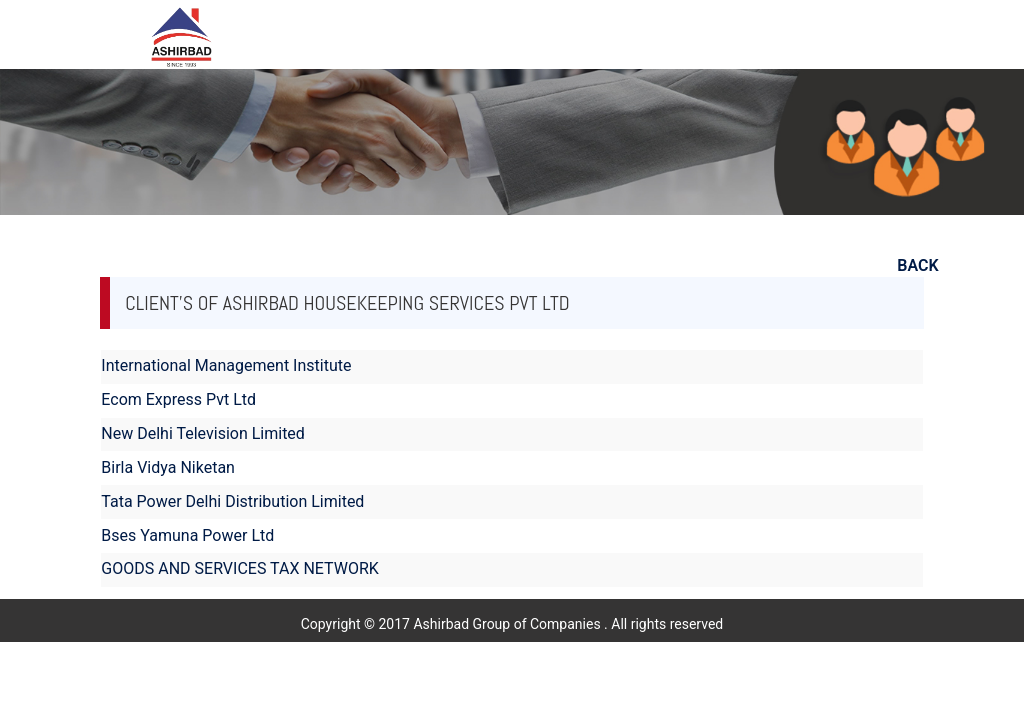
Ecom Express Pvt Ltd (178, 399)
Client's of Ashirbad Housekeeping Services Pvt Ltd (347, 303)
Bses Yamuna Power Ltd (187, 535)
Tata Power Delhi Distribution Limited (232, 501)
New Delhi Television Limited (203, 433)
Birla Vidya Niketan (168, 467)
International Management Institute (226, 365)
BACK (917, 265)
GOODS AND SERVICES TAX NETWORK (240, 568)
